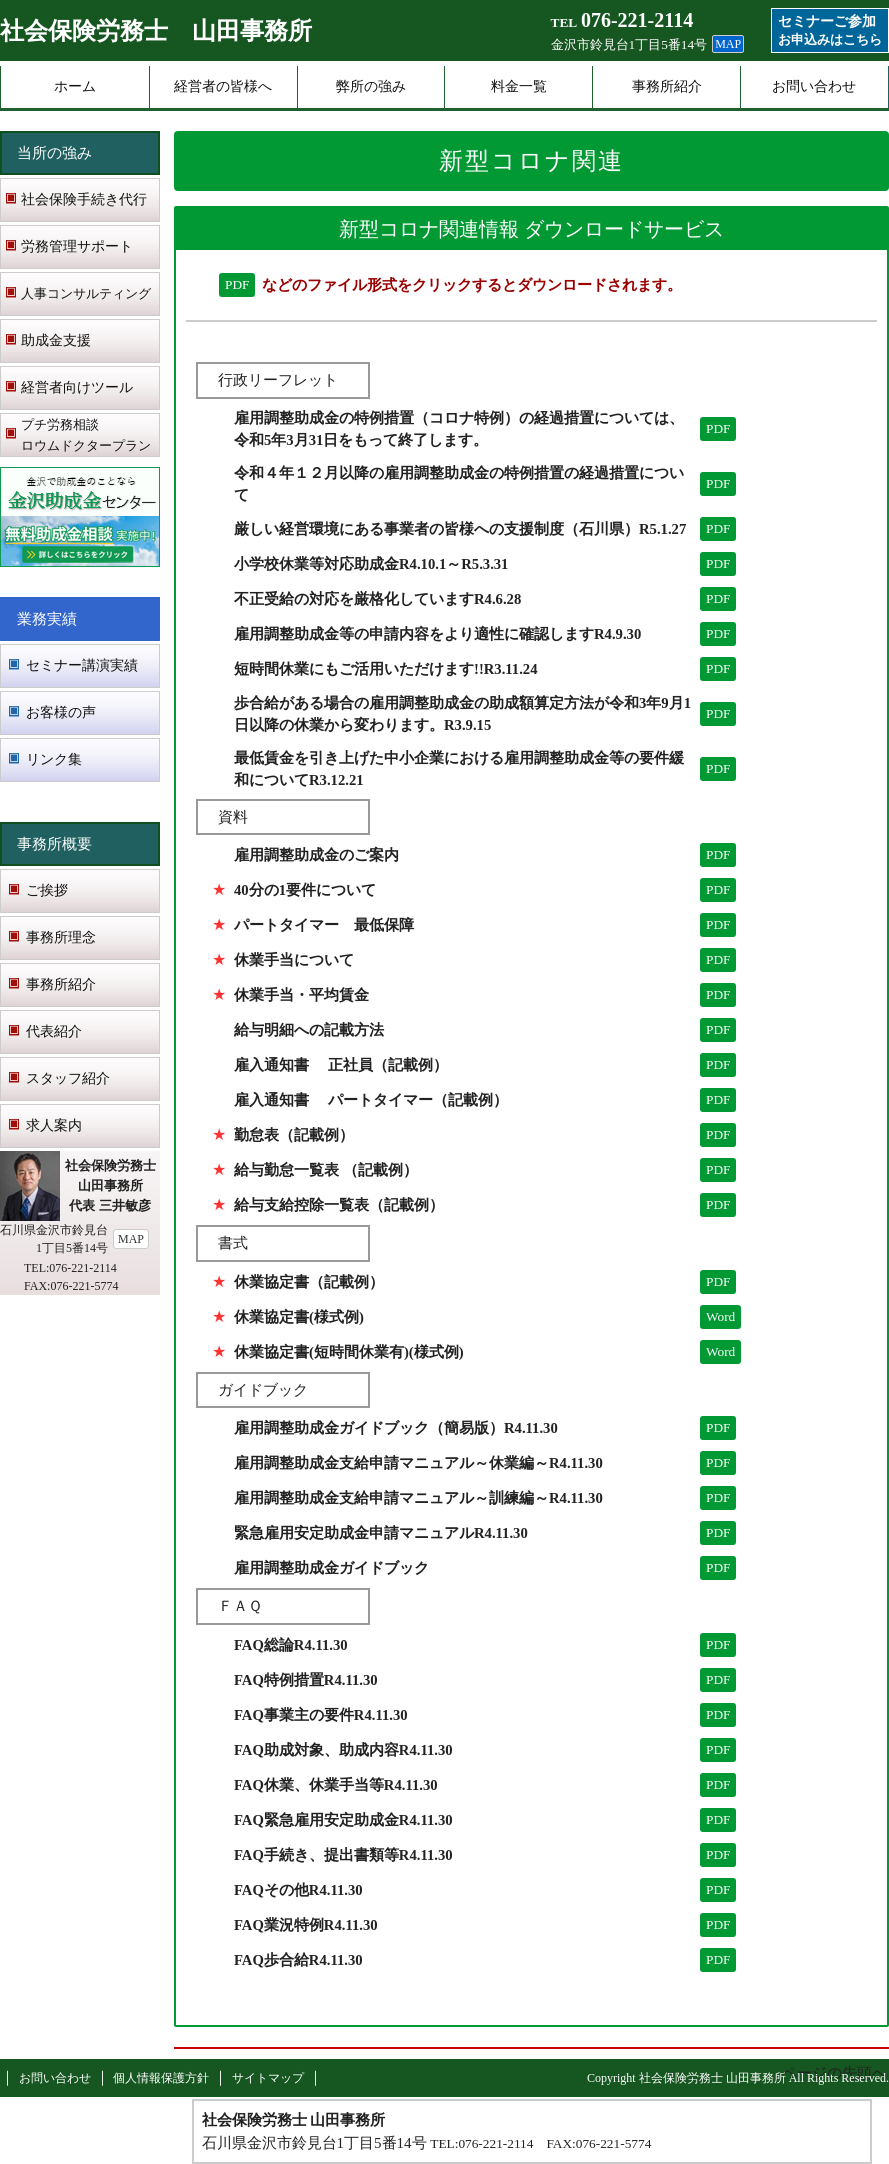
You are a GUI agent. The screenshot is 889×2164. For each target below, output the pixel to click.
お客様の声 (61, 712)
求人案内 (54, 1125)
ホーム (75, 86)
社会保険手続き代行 (84, 199)
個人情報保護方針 (161, 2078)
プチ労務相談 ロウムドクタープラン (86, 435)
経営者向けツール (77, 387)
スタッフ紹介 (68, 1078)
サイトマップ (268, 2078)
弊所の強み (371, 86)
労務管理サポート (77, 246)
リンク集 (54, 759)
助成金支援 (56, 340)
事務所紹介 (667, 86)
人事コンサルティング (86, 293)
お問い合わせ (814, 86)
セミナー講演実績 (82, 665)
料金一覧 (519, 86)
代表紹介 (54, 1031)
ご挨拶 (47, 890)
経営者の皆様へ (223, 86)
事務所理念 (61, 937)
